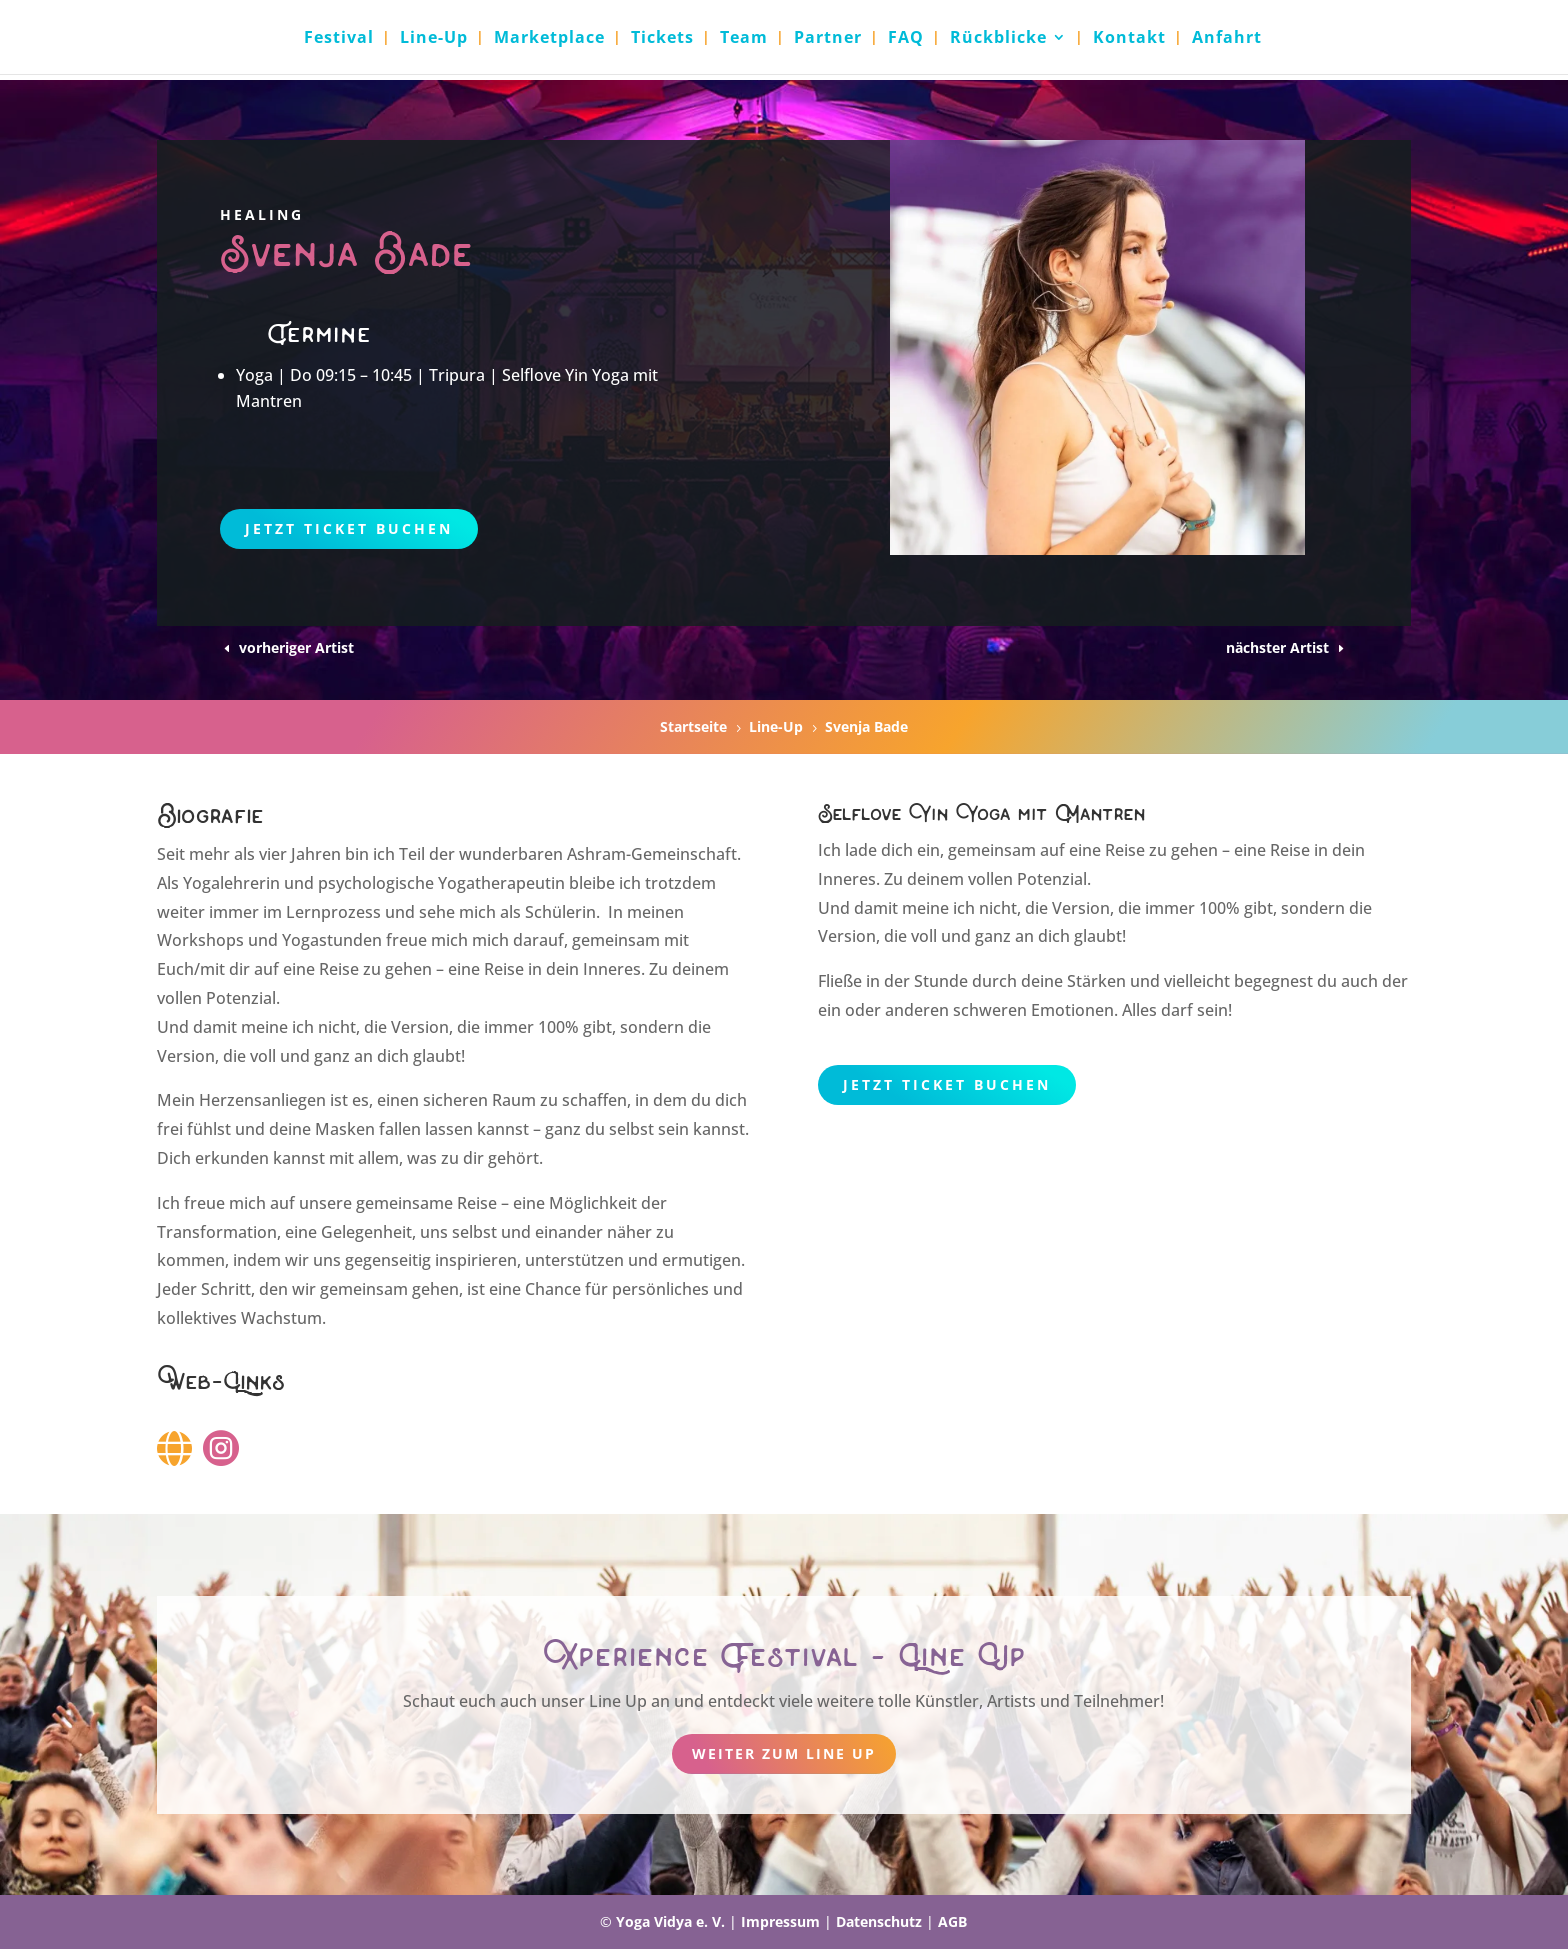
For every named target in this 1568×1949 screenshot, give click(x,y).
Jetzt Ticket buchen (349, 528)
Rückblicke (998, 39)
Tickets (662, 39)
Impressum (780, 1921)
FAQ (906, 39)
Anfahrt (1227, 39)
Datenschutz (879, 1921)
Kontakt (1129, 39)
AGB (952, 1921)
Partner (828, 39)
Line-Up (434, 39)
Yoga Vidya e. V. (670, 1921)
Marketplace (549, 39)
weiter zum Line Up (784, 1753)
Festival (339, 39)
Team (744, 39)
